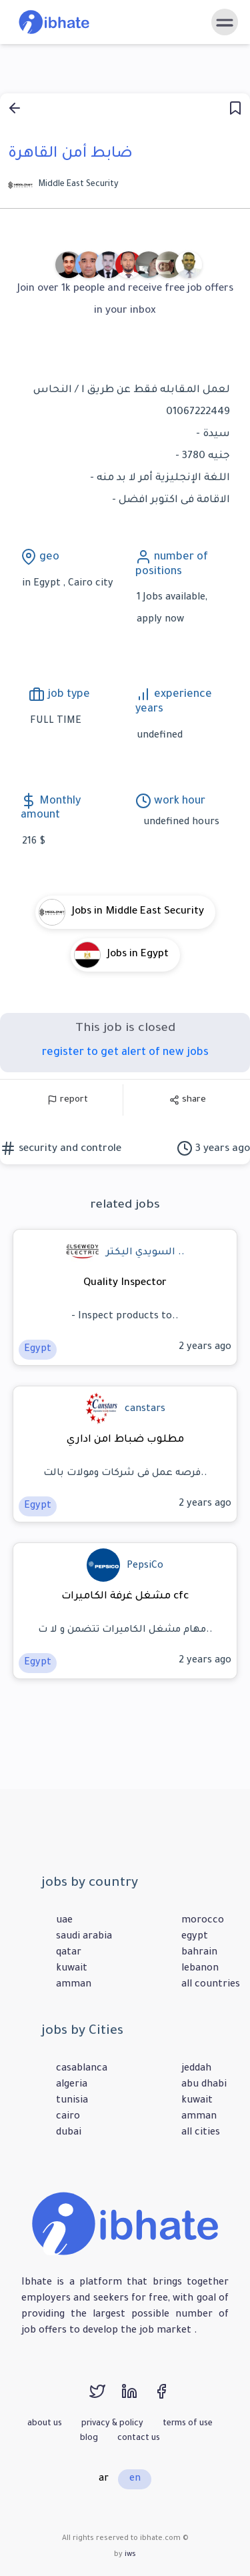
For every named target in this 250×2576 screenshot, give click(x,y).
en (135, 2479)
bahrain (199, 1953)
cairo (68, 2117)
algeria (71, 2085)
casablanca (81, 2069)
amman (73, 1985)
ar (104, 2479)
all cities (200, 2133)
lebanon (200, 1969)
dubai (68, 2133)
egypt (194, 1937)
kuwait (71, 1969)
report (67, 1100)
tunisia (72, 2101)
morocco (202, 1921)
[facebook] (168, 2398)
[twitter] (105, 2398)
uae (64, 1921)
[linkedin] (137, 2398)
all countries (210, 1985)
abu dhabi (204, 2085)
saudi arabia (84, 1937)
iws (130, 2555)
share (187, 1100)
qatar (68, 1953)
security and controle (68, 1149)
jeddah (196, 2069)
